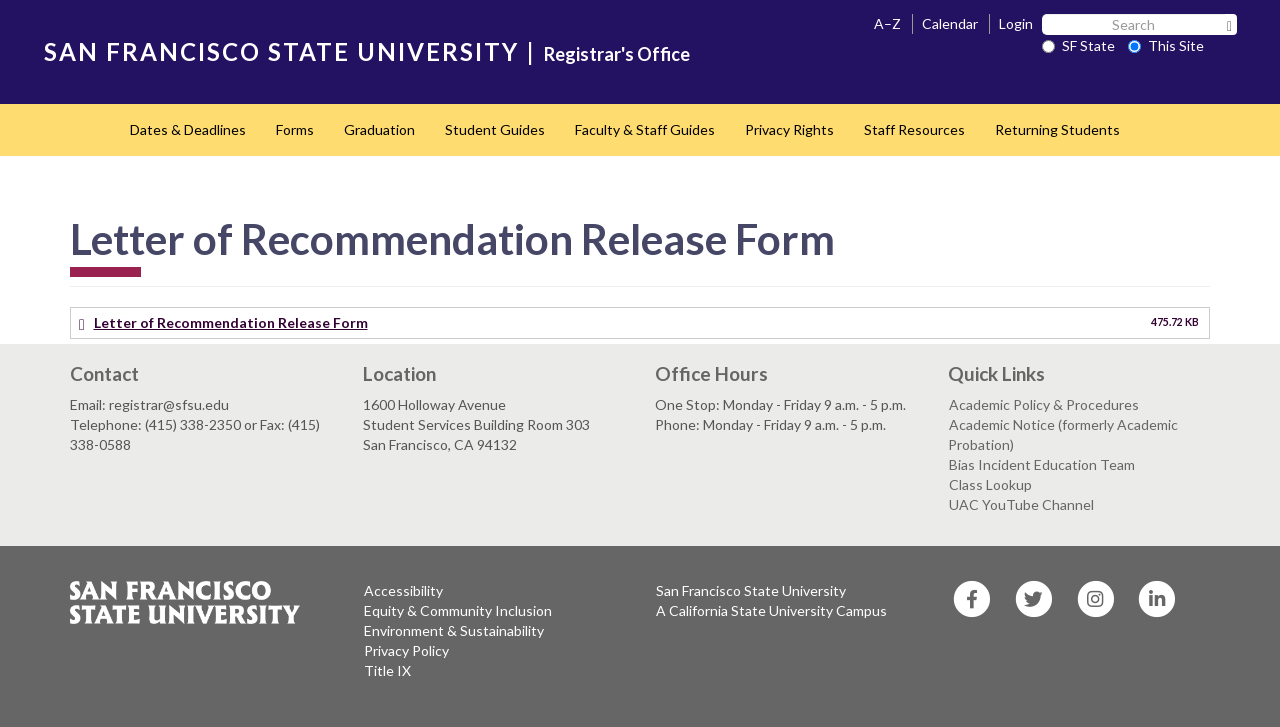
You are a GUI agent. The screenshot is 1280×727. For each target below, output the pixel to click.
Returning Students (1057, 129)
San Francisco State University (751, 590)
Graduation (379, 129)
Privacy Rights (789, 129)
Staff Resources (914, 129)
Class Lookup (990, 484)
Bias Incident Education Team (1042, 464)
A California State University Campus (771, 610)
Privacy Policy (406, 650)
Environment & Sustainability (454, 630)
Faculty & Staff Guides (645, 129)
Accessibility (403, 590)
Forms (295, 129)
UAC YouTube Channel (1021, 504)
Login (1016, 23)
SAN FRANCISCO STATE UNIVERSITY (281, 51)
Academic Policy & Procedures (1044, 404)
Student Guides (495, 129)
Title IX (387, 670)
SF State (1078, 45)
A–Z (887, 23)
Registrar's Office (617, 54)
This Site (1166, 45)
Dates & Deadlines (188, 129)
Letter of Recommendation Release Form (231, 322)
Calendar (950, 23)
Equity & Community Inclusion (458, 610)
